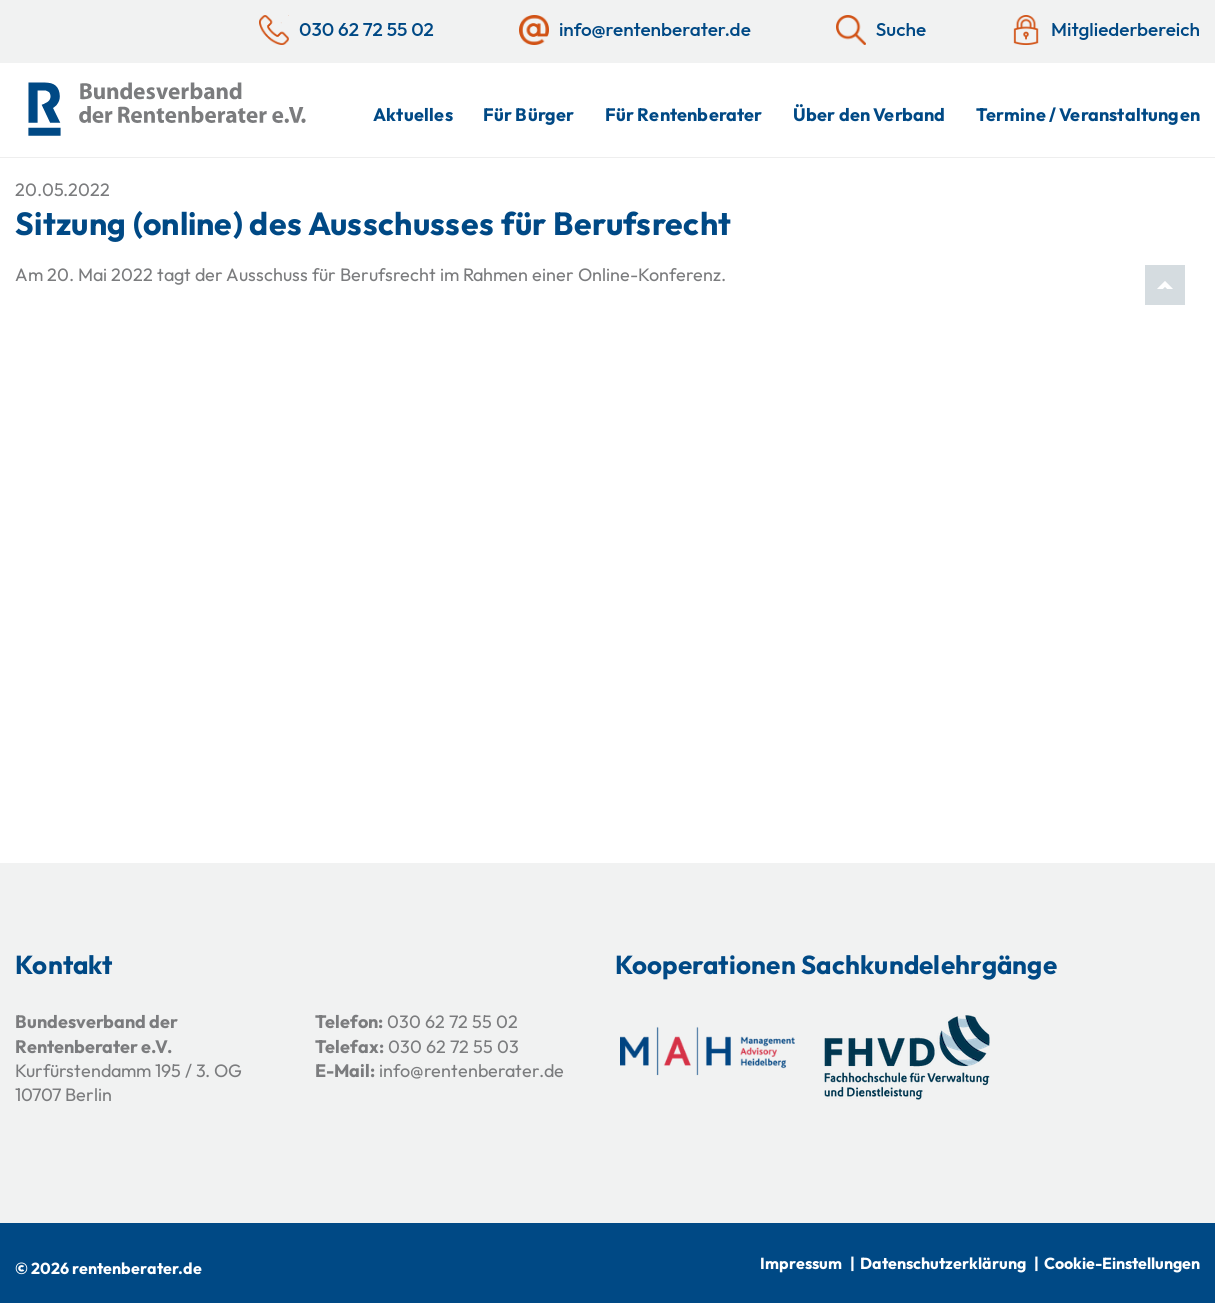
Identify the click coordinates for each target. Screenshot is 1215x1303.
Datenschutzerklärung (943, 1263)
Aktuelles (413, 114)
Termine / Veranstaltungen (1088, 114)
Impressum (801, 1263)
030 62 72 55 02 (452, 1021)
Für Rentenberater (684, 114)
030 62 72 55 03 (453, 1046)
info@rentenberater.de (471, 1070)
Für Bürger (529, 114)
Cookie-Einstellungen (1122, 1263)
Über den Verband (869, 114)
